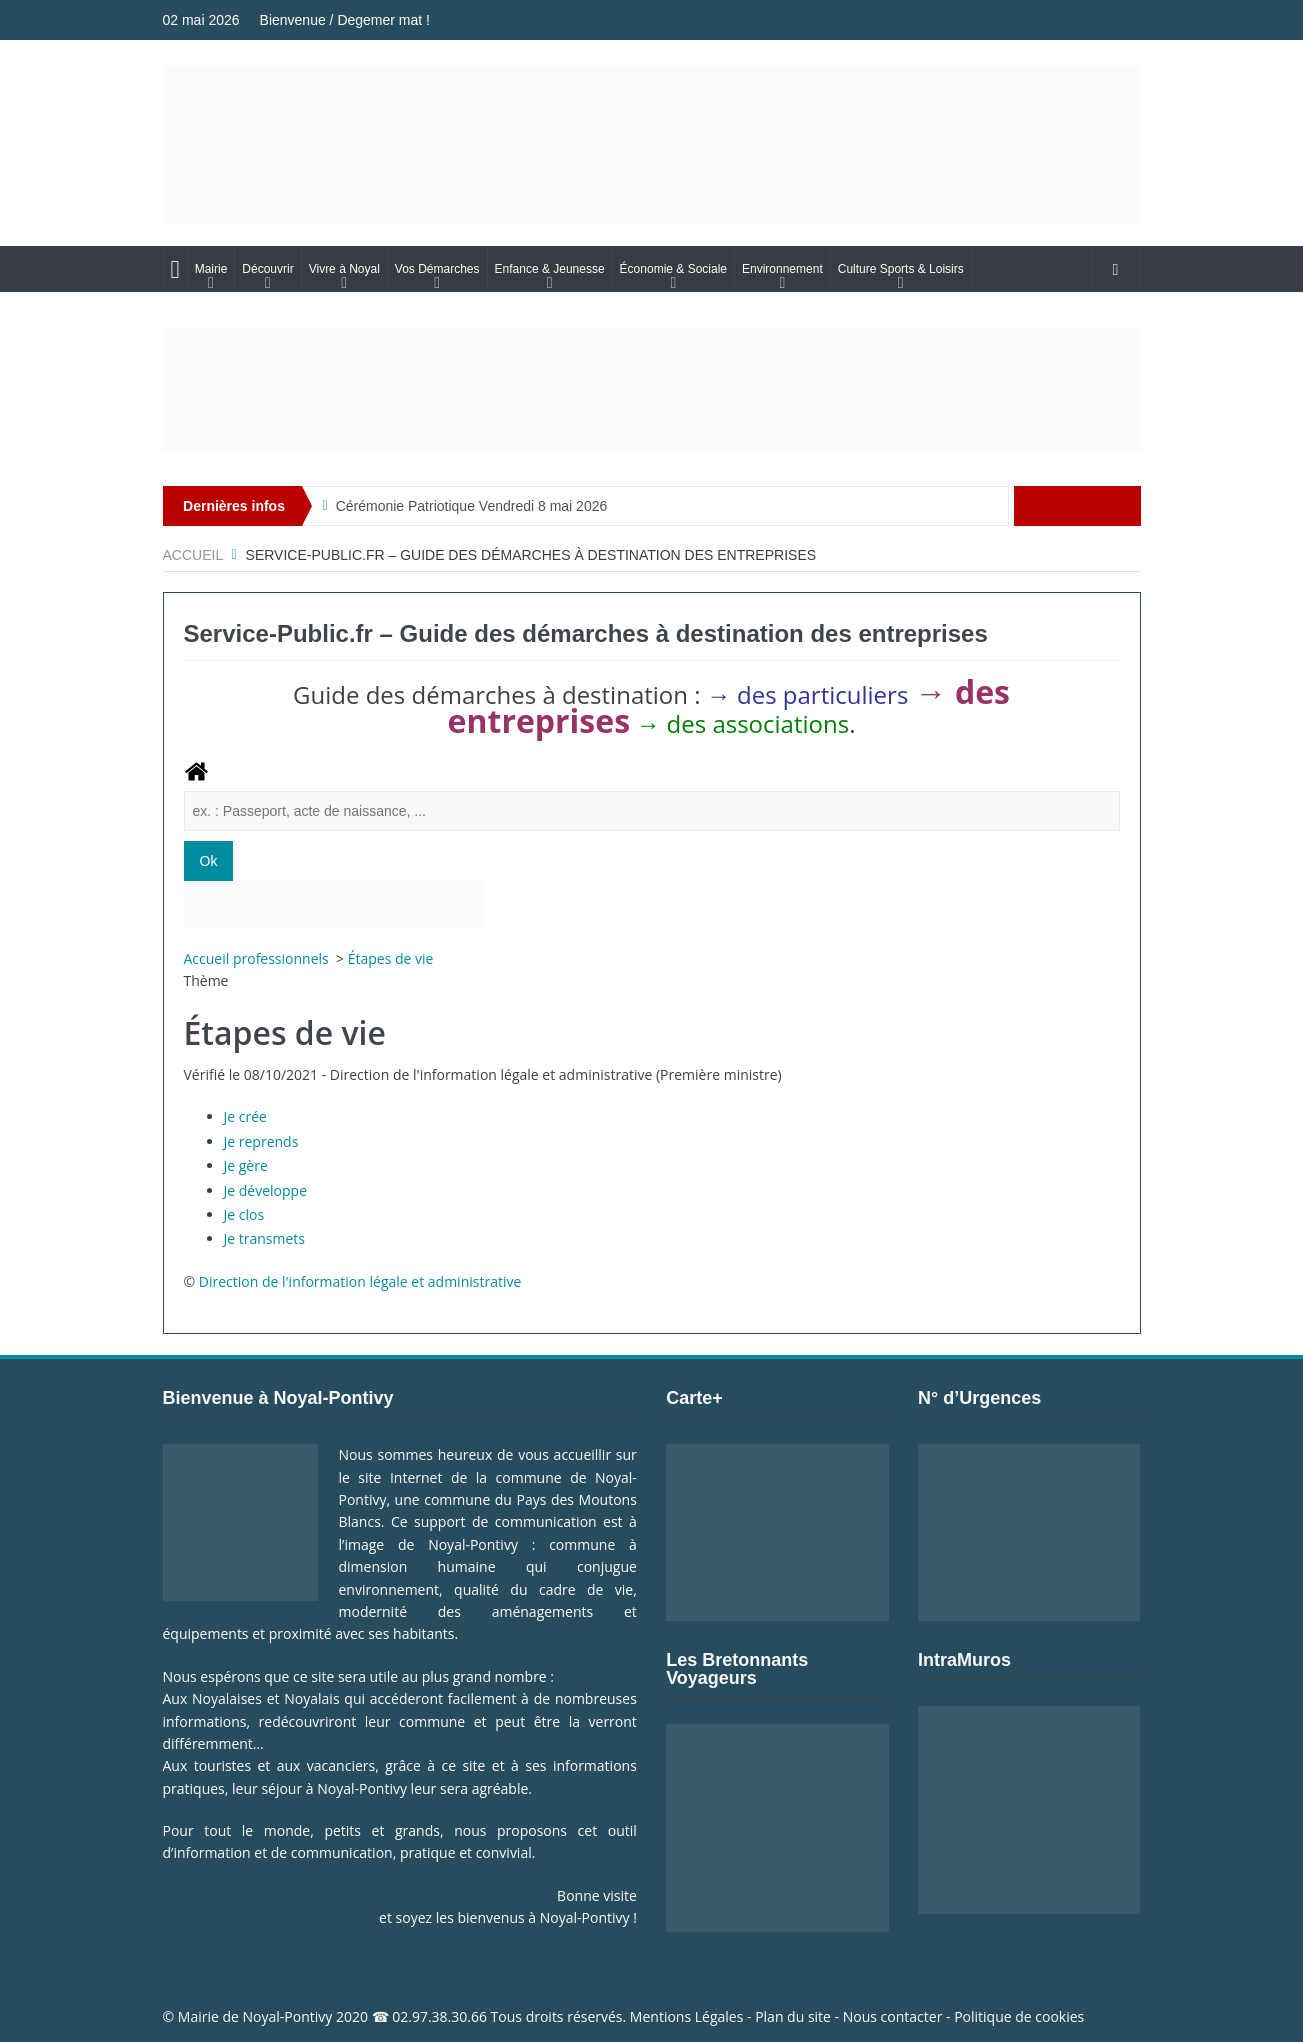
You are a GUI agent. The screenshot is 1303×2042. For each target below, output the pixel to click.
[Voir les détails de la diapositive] (652, 390)
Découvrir (267, 269)
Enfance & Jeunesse (550, 269)
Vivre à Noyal (344, 269)
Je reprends (261, 1141)
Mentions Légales (687, 2016)
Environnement (782, 269)
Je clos (244, 1214)
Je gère (246, 1165)
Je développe (266, 1190)
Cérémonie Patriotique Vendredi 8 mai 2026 (472, 506)
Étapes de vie (391, 958)
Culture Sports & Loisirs (901, 269)
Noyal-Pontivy (288, 2016)
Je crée (245, 1116)
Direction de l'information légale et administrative (360, 1281)
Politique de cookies (1019, 2016)
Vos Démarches (437, 269)
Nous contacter (893, 2016)
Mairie (211, 269)
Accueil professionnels (258, 958)
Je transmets (265, 1238)
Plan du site (793, 2016)
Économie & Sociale (673, 269)
